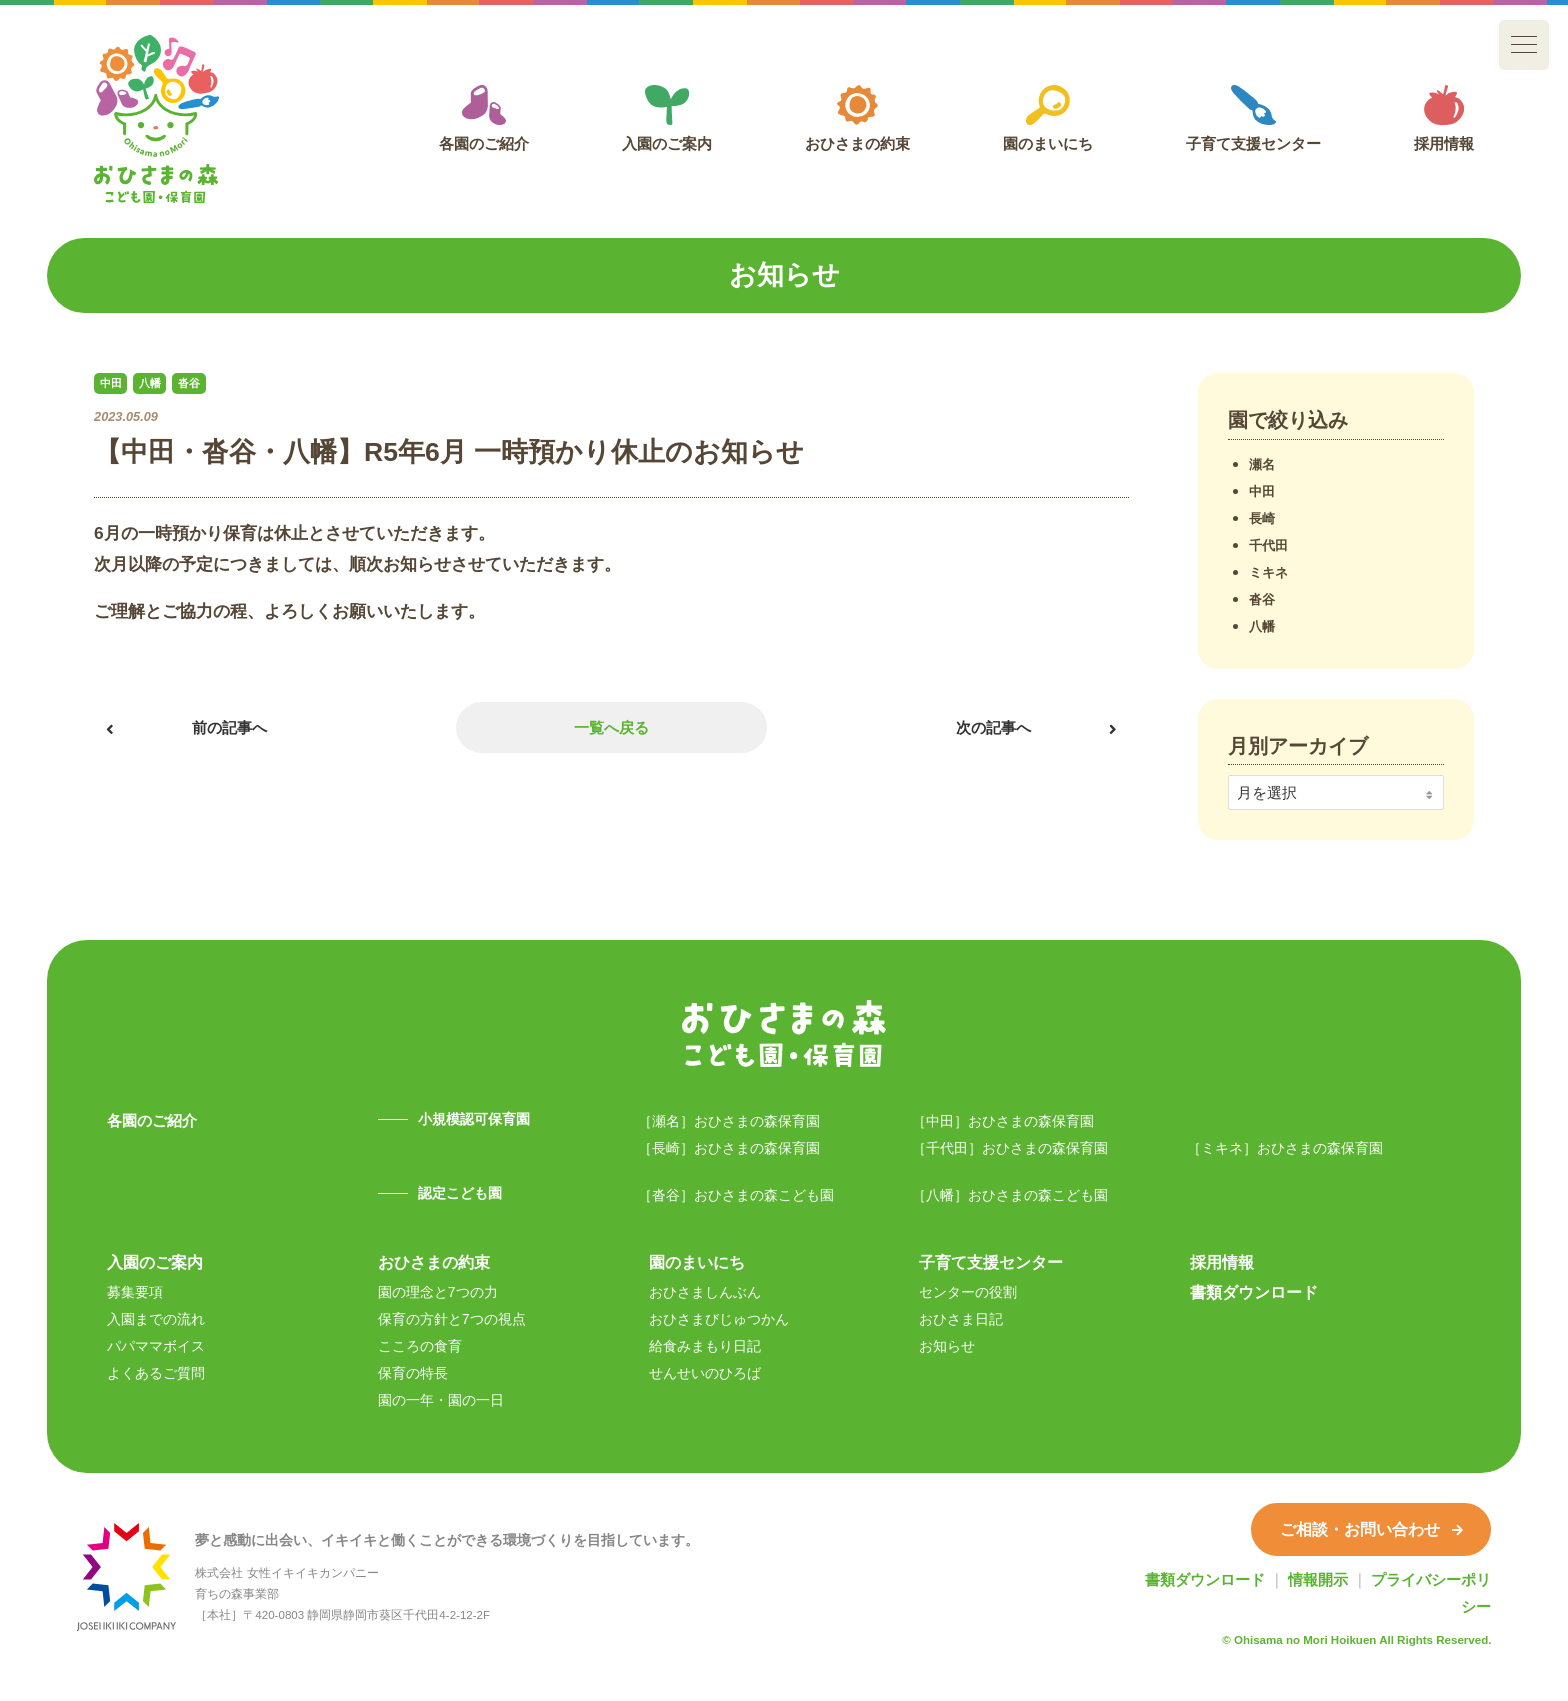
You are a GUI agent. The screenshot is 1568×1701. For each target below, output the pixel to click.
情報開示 (1318, 1579)
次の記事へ (993, 727)
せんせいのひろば (705, 1373)
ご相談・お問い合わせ (1371, 1529)
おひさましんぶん (705, 1292)
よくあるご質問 (156, 1373)
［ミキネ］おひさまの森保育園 (1285, 1148)
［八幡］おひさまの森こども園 (1010, 1195)
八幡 (1262, 626)
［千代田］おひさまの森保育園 (1010, 1148)
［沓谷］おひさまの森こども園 (736, 1195)
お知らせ (947, 1346)
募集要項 (135, 1292)
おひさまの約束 (857, 118)
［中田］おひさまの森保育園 (1003, 1121)
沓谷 (1262, 599)
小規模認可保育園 (474, 1119)
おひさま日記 (961, 1319)
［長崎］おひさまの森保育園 (729, 1148)
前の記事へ (229, 727)
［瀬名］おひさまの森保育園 (729, 1121)
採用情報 (1444, 118)
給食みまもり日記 (705, 1346)
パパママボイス (156, 1346)
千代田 (1268, 545)
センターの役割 (968, 1292)
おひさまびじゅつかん (719, 1319)
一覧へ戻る (611, 727)
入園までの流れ (156, 1319)
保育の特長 (413, 1373)
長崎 (1262, 518)
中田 (1262, 491)
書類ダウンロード (1254, 1292)
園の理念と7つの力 (438, 1292)
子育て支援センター (1253, 118)
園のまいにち (1048, 118)
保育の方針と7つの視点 (452, 1319)
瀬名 (1262, 464)
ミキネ (1268, 572)
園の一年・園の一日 (441, 1400)
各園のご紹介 (484, 118)
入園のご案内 (667, 118)
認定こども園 (460, 1193)
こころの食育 (420, 1346)
